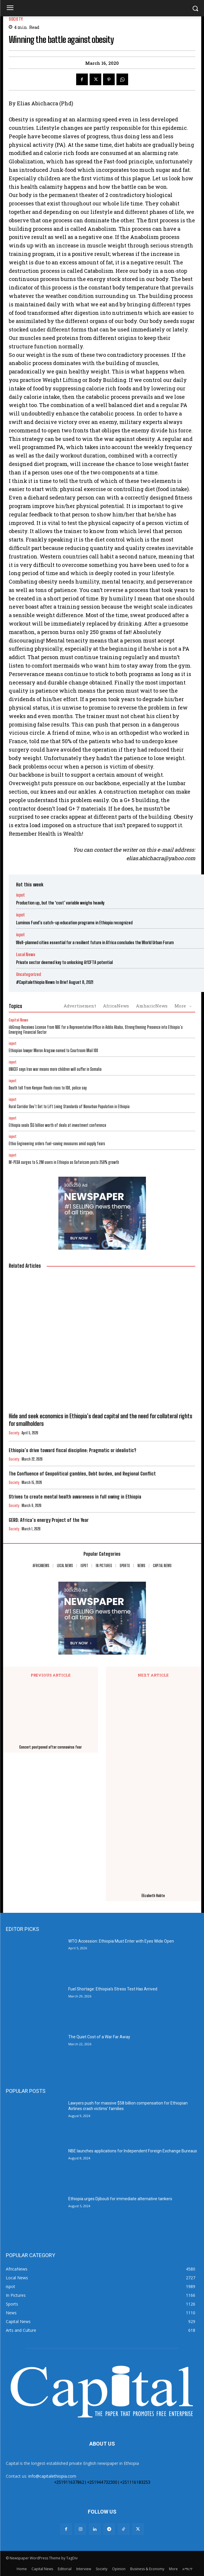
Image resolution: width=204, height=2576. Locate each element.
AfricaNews (116, 1006)
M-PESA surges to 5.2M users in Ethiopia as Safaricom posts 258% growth (64, 1162)
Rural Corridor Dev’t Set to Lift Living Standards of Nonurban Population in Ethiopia (69, 1106)
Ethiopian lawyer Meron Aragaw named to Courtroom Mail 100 (53, 1050)
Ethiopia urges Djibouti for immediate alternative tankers (120, 2198)
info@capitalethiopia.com (52, 2476)
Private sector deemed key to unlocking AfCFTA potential (64, 962)
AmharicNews (152, 1006)
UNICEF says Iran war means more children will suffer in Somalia (55, 1069)
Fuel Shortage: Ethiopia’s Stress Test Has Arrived (112, 1989)
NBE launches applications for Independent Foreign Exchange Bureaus (132, 2151)
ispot (20, 895)
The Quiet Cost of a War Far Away (99, 2036)
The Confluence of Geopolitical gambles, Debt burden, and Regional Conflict (82, 1473)
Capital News (18, 1020)
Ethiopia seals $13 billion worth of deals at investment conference (58, 1125)
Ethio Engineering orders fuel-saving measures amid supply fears (57, 1143)
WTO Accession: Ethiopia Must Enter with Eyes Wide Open (121, 1941)
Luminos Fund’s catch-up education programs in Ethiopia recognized (74, 922)
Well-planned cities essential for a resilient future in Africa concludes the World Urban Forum (95, 942)
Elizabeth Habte (153, 1896)
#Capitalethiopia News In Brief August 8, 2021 (54, 982)
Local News (25, 954)
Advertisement (80, 1006)
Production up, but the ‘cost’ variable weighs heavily (60, 902)
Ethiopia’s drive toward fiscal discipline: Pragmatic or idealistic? (72, 1450)
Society (16, 19)
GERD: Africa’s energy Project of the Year (49, 1520)
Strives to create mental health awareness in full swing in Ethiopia (75, 1497)
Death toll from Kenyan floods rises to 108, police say (48, 1087)
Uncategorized (28, 974)
